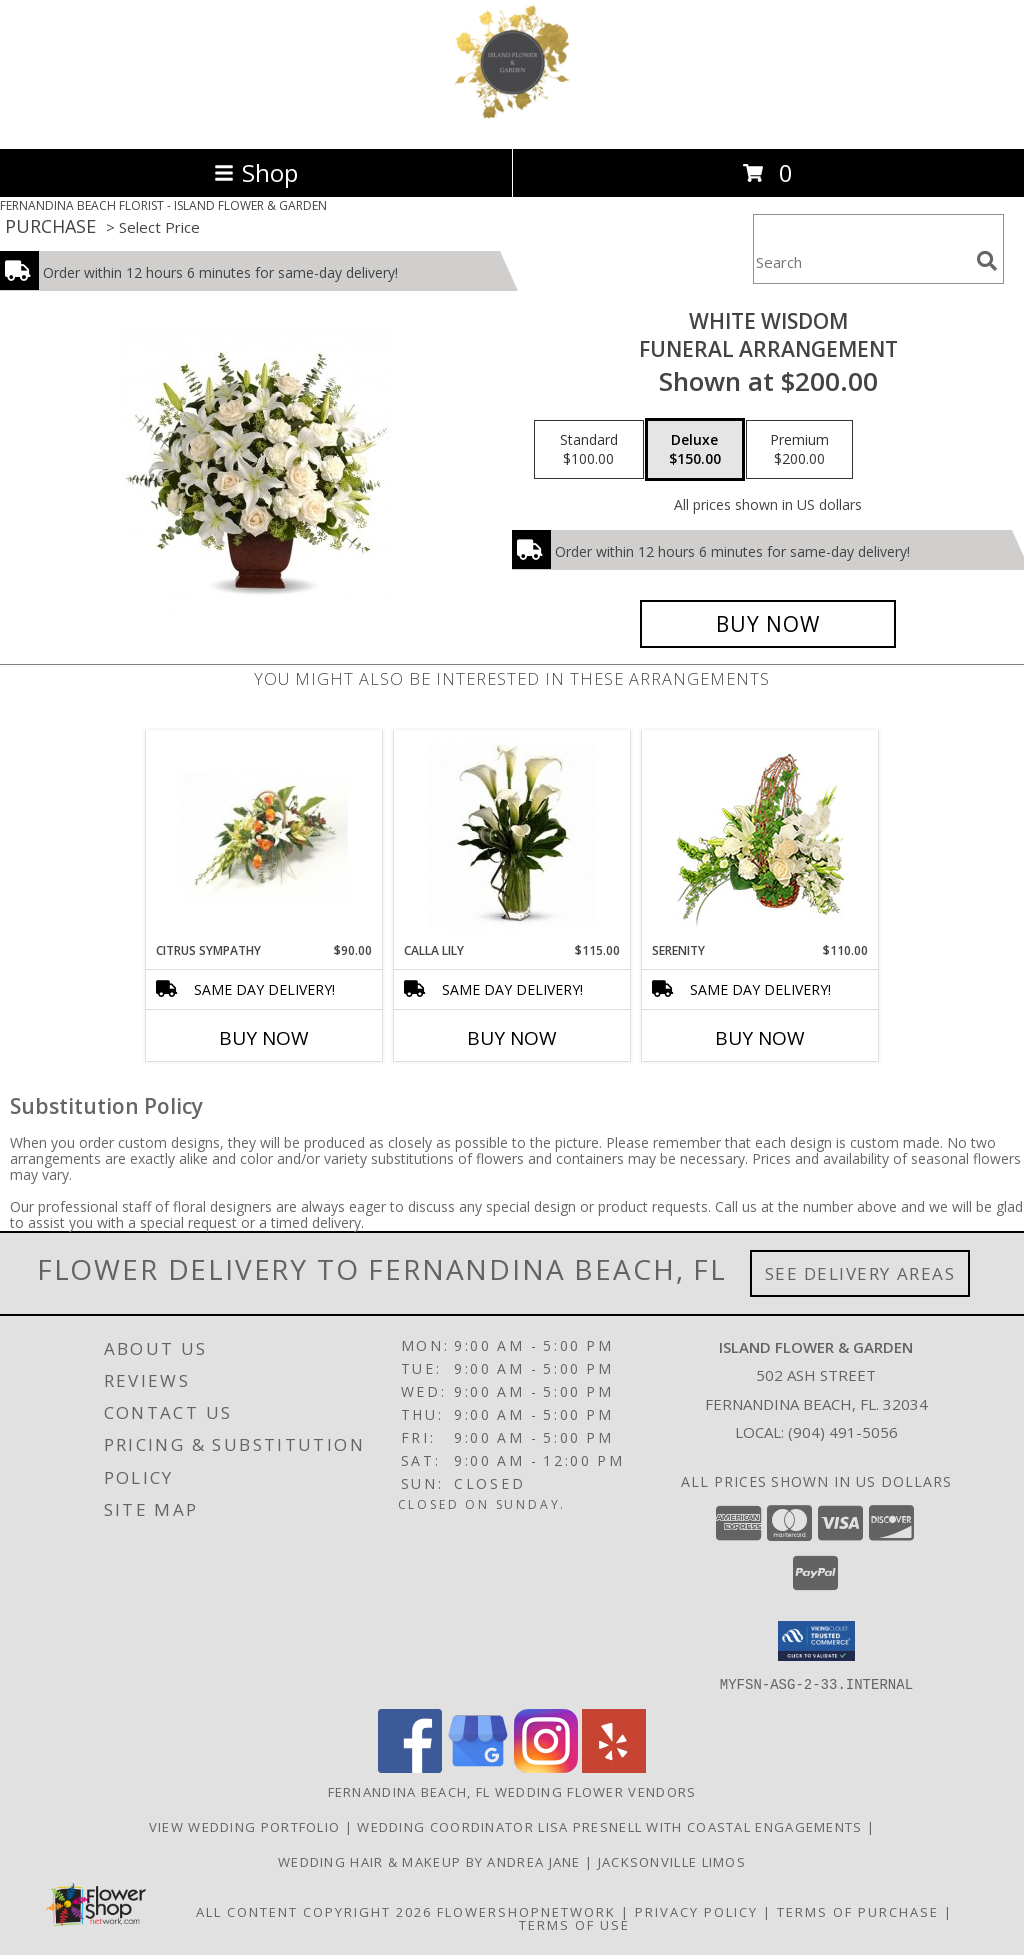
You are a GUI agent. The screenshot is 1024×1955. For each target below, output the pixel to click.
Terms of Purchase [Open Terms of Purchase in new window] (858, 1911)
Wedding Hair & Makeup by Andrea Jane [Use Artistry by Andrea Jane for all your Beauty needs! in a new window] (431, 1861)
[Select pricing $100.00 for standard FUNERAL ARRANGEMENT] (589, 450)
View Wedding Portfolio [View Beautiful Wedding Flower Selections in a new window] (247, 1826)
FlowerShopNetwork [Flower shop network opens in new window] (526, 1911)
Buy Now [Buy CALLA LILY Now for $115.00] (512, 1038)
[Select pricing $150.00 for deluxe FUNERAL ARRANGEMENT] (695, 450)
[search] (987, 261)
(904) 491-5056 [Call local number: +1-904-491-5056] (843, 1432)
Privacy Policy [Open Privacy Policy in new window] (696, 1911)
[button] (816, 1641)
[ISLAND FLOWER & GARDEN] (512, 119)
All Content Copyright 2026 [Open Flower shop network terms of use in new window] (314, 1911)
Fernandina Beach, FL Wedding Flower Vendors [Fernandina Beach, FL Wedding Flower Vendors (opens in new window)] (512, 1791)
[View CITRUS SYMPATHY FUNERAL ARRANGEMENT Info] (264, 836)
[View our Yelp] (614, 1766)
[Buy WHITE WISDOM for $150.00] (768, 624)
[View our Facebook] (410, 1766)
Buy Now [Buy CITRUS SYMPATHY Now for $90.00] (264, 1038)
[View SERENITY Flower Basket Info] (760, 836)
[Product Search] (861, 261)
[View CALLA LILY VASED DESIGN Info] (512, 836)
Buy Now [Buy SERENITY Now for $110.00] (760, 1038)
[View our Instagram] (546, 1766)
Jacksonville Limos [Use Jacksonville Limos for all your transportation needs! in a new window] (672, 1861)
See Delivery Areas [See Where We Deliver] (860, 1273)
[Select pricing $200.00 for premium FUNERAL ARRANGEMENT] (799, 450)
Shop (256, 172)
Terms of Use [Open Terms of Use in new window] (574, 1924)
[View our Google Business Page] (478, 1766)
